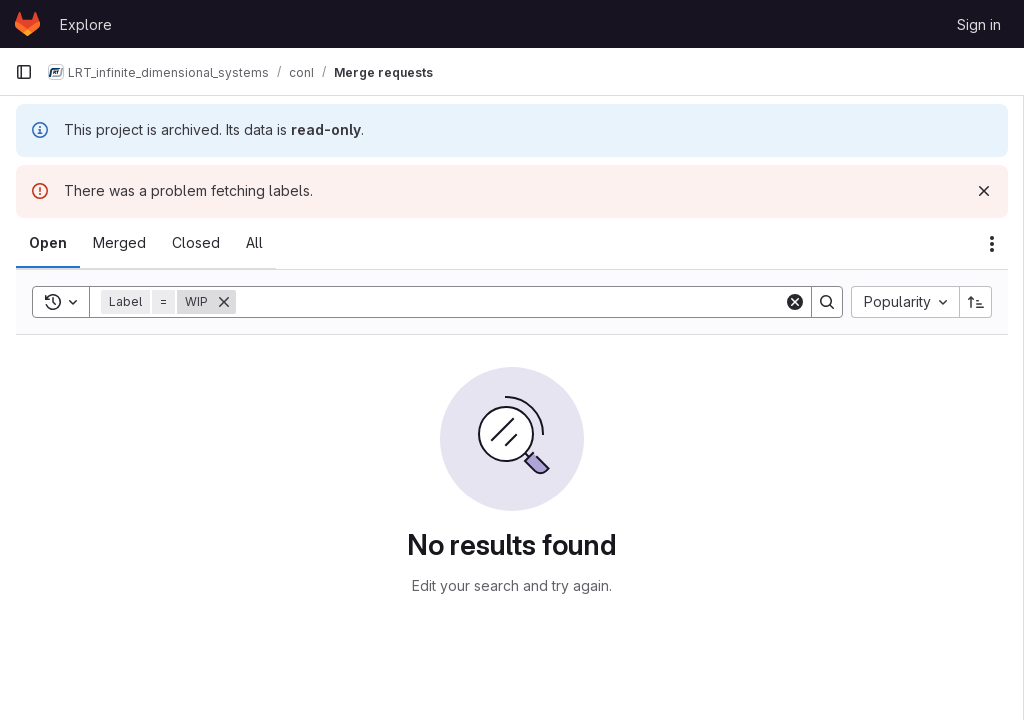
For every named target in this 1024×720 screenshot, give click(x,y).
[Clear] (795, 302)
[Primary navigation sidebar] (24, 72)
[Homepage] (27, 24)
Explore (86, 24)
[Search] (510, 302)
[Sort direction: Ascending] (976, 302)
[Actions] (992, 244)
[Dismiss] (984, 191)
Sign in (979, 24)
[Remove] (224, 302)
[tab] (48, 243)
